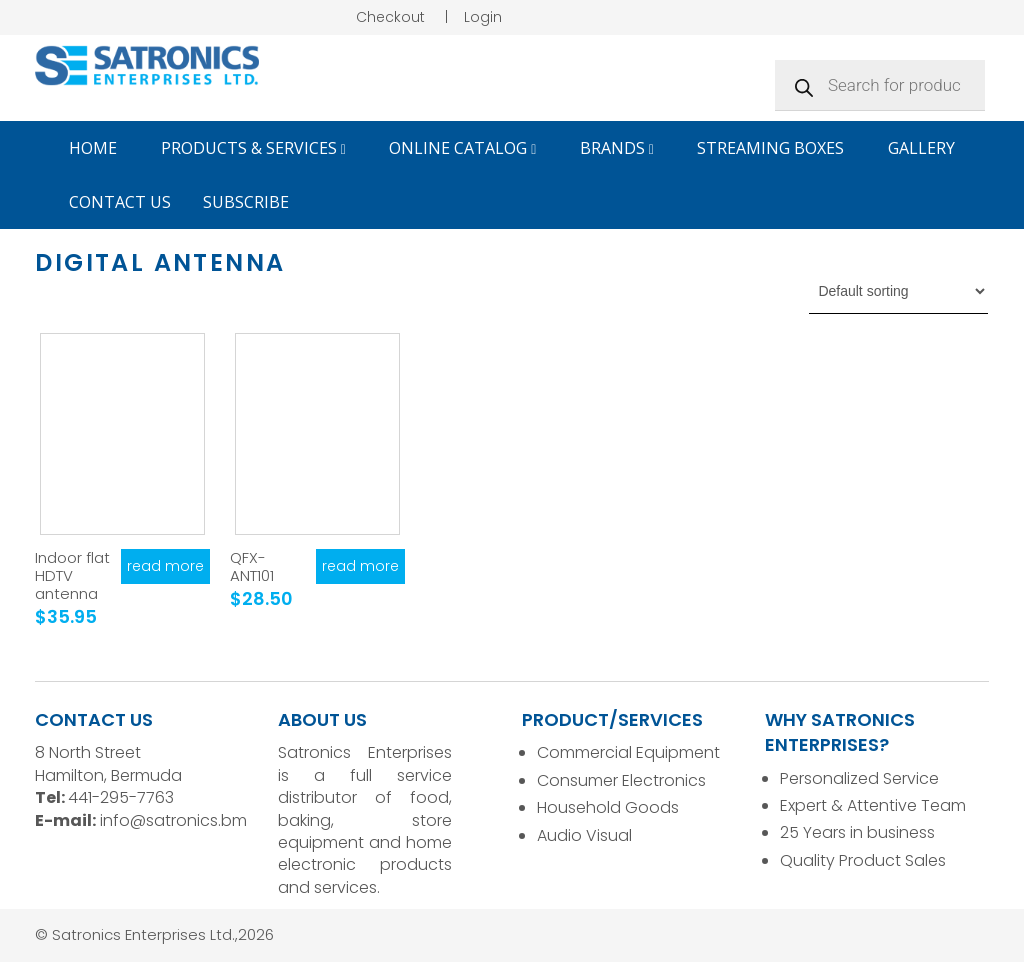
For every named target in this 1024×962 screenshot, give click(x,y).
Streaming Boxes (770, 148)
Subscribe (246, 202)
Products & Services (253, 148)
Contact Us (120, 202)
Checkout (390, 17)
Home (93, 148)
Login (483, 17)
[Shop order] (898, 291)
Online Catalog (462, 148)
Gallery (921, 148)
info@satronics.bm (173, 820)
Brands (617, 148)
